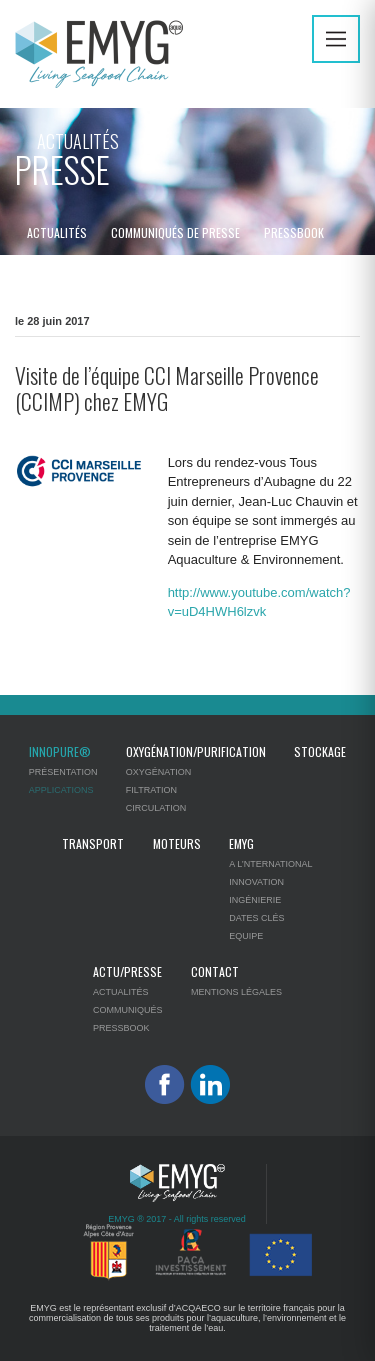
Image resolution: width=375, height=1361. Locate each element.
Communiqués (128, 1010)
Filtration (151, 790)
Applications (61, 790)
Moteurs (177, 843)
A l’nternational (270, 864)
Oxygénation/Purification (196, 751)
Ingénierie (255, 900)
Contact (215, 971)
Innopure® (60, 751)
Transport (93, 843)
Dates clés (256, 918)
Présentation (63, 772)
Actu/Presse (127, 971)
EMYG (241, 843)
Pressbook (294, 232)
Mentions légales (236, 992)
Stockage (320, 751)
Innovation (256, 882)
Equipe (246, 936)
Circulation (156, 808)
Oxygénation (158, 772)
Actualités (57, 232)
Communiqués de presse (175, 232)
